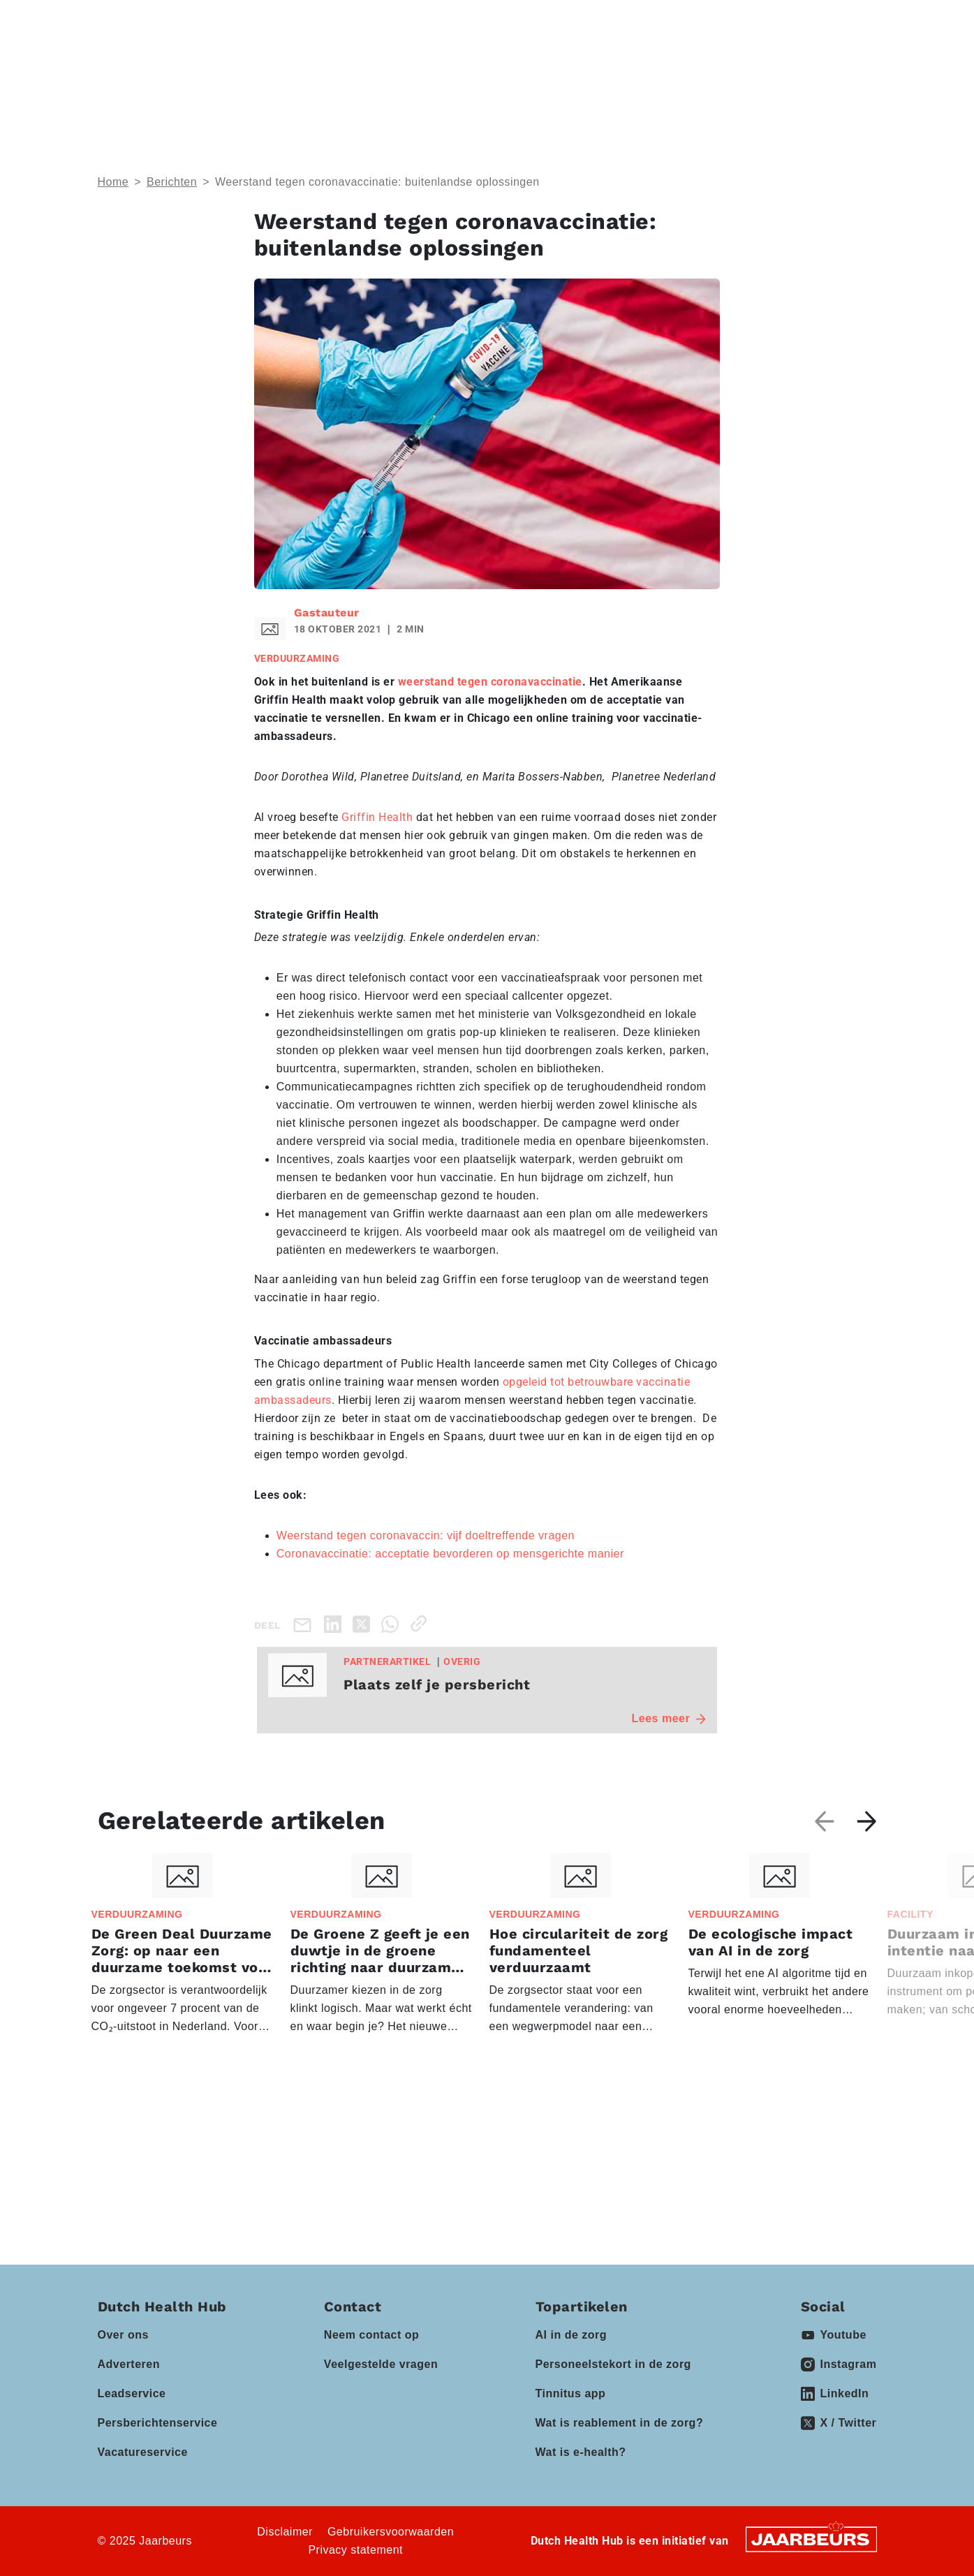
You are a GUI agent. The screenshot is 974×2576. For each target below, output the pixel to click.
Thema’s (194, 67)
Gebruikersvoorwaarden (390, 2532)
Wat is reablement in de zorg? (620, 2423)
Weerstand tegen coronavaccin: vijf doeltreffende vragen (425, 1535)
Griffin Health (377, 817)
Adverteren (129, 2364)
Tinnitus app (571, 2393)
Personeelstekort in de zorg (613, 2364)
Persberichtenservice (158, 2423)
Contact (685, 20)
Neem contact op (371, 2335)
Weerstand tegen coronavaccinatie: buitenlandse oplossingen (377, 182)
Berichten (172, 182)
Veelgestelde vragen (381, 2364)
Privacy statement (355, 2550)
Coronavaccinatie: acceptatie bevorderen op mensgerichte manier (450, 1554)
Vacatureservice (143, 2452)
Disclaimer (285, 2532)
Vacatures (649, 67)
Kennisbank (562, 67)
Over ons (123, 2335)
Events (379, 67)
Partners (465, 67)
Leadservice (132, 2393)
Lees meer (669, 1718)
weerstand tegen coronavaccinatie (490, 681)
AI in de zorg (571, 2335)
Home (113, 182)
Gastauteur (327, 612)
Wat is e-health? (581, 2452)
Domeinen (289, 67)
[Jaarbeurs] (811, 2538)
